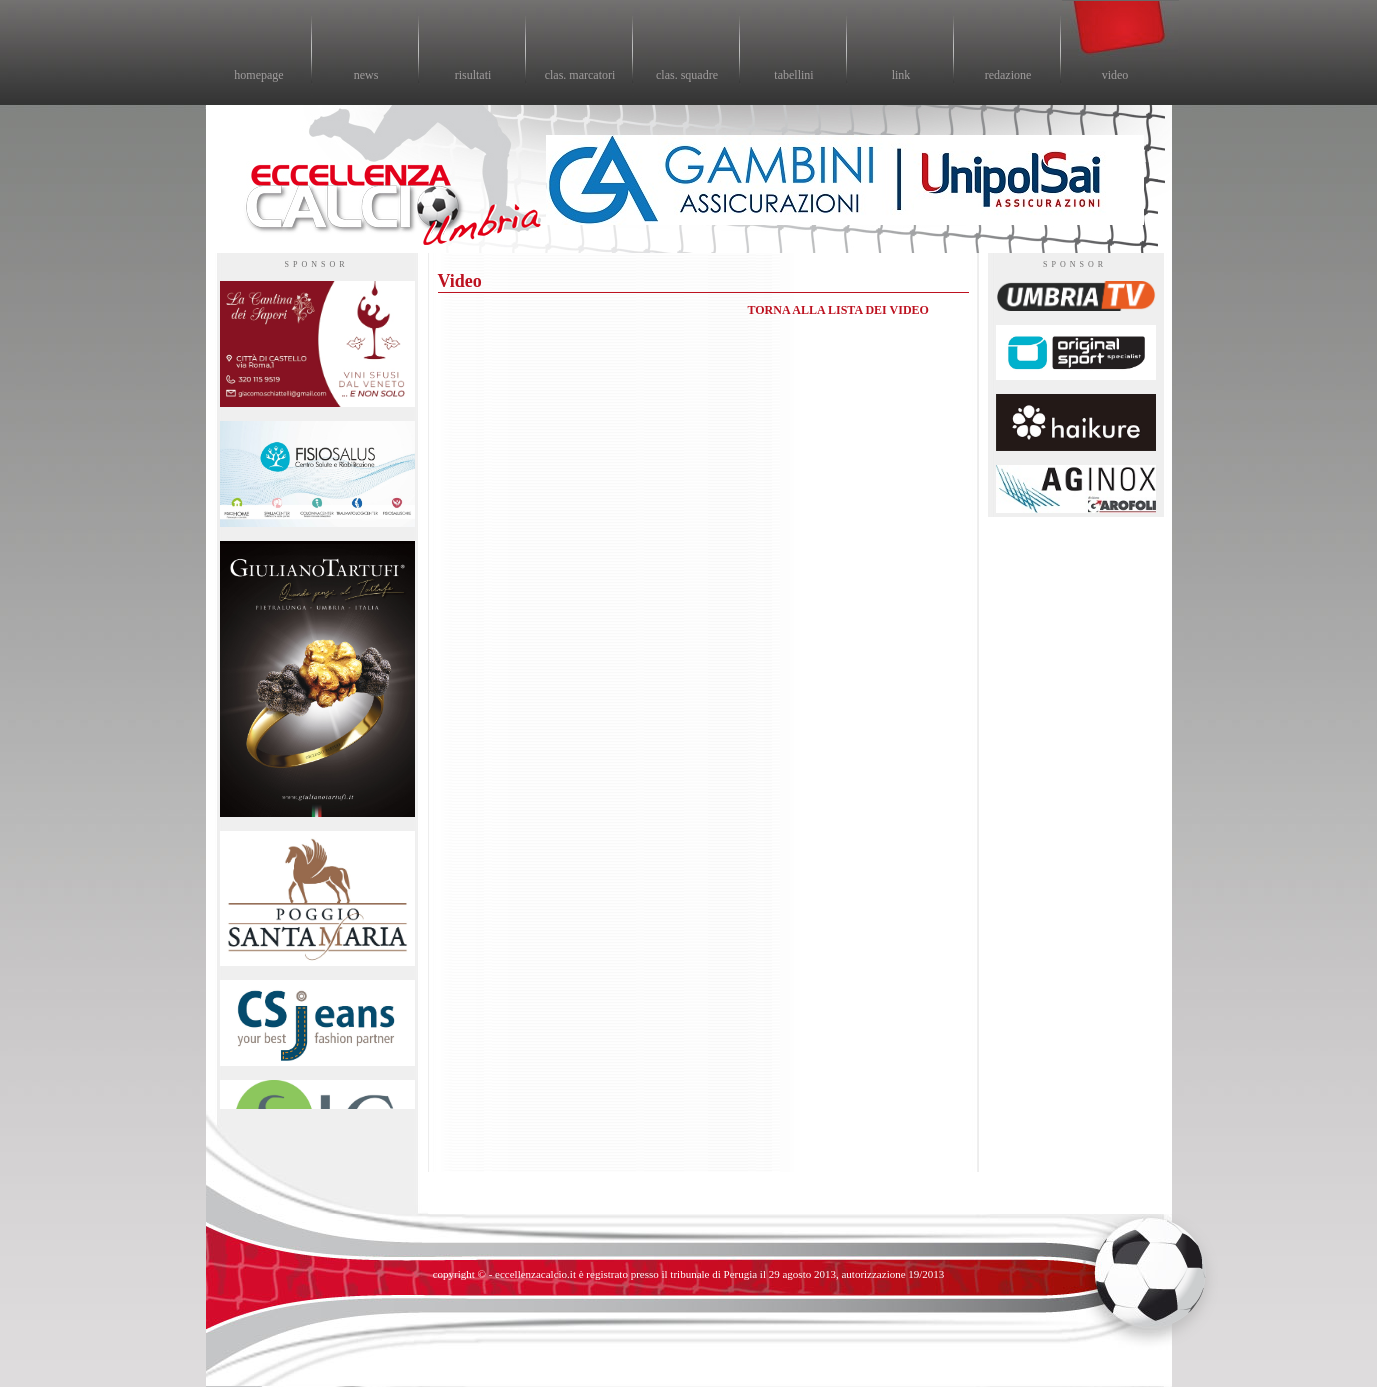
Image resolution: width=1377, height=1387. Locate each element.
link (901, 75)
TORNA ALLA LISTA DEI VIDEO (838, 310)
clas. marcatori (580, 75)
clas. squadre (687, 75)
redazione (1008, 75)
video (1115, 75)
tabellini (793, 75)
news (366, 75)
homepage (258, 75)
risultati (473, 75)
